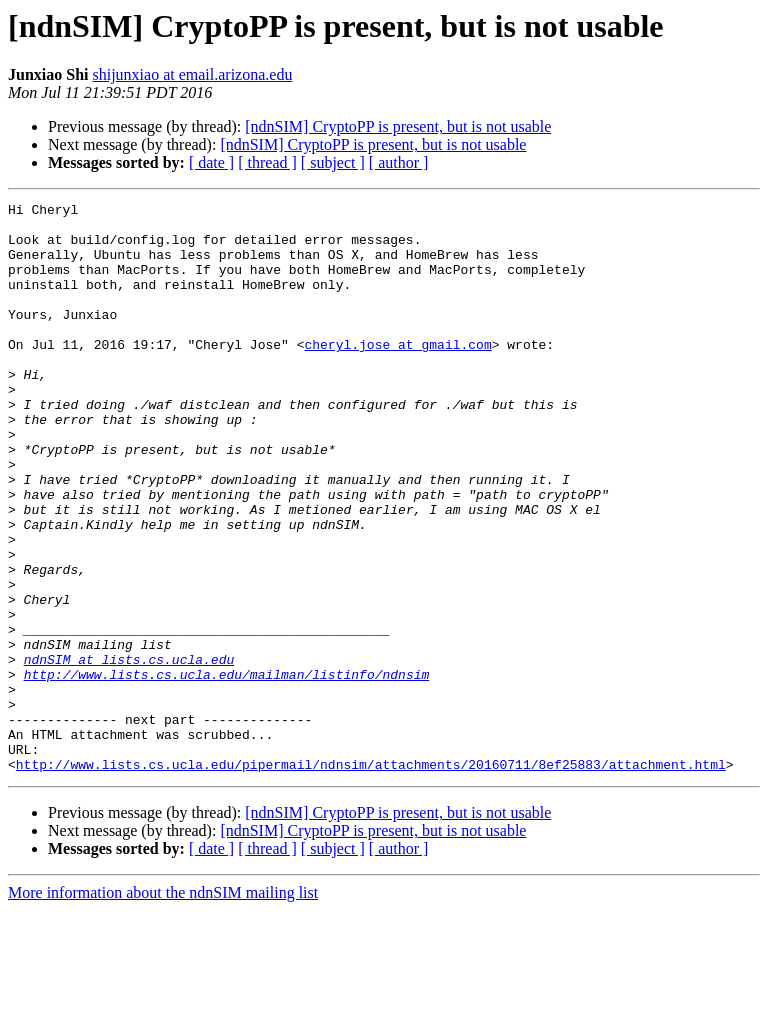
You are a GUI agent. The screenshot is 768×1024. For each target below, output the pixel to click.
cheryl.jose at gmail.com (397, 374)
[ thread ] (267, 162)
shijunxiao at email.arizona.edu (192, 74)
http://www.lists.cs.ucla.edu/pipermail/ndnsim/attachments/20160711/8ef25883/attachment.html (371, 878)
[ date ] (211, 162)
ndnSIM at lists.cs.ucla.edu (129, 752)
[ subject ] (333, 162)
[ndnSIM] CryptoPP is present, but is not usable (398, 126)
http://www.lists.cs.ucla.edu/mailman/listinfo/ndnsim (227, 770)
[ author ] (399, 162)
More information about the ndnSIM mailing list (163, 1006)
